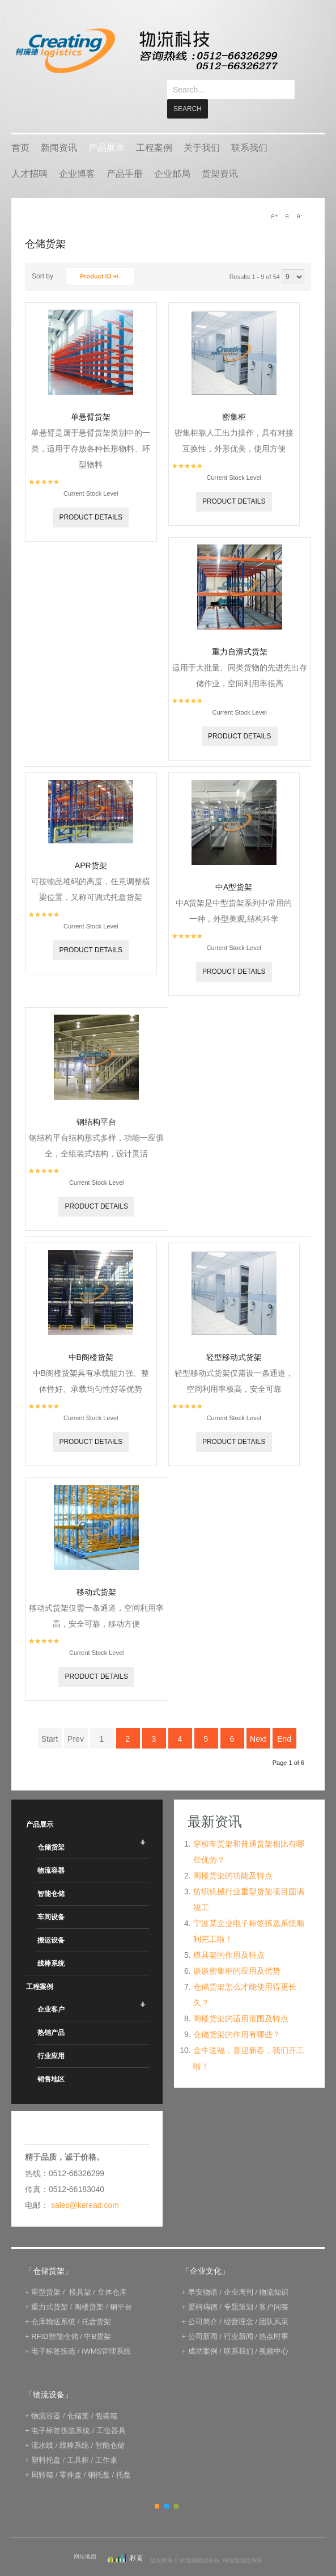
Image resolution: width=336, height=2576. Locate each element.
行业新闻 (238, 2317)
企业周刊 (238, 2273)
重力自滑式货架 (239, 632)
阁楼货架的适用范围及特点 (240, 1999)
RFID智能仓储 (54, 2317)
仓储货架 (51, 1828)
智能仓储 (51, 1874)
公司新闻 (203, 2317)
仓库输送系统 (53, 2302)
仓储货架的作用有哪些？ (236, 2015)
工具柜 (78, 2440)
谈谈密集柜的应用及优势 (236, 1951)
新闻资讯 (59, 128)
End (284, 1719)
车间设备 (51, 1898)
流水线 (42, 2426)
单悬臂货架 (90, 397)
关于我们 (202, 128)
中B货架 (97, 2317)
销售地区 (51, 2060)
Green (176, 2487)
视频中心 (273, 2332)
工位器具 (111, 2411)
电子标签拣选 (53, 2332)
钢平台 (121, 2287)
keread (145, 50)
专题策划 (238, 2287)
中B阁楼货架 (91, 1337)
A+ (274, 196)
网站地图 (85, 2537)
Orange (157, 2487)
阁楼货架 (89, 2287)
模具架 (80, 2273)
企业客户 (51, 1990)
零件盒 (70, 2455)
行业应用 (51, 2037)
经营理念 (238, 2302)
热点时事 (273, 2317)
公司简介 (203, 2302)
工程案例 (154, 128)
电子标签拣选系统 (60, 2411)
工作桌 (106, 2440)
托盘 (123, 2455)
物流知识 (273, 2273)
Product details (90, 498)
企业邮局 (172, 154)
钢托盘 (99, 2455)
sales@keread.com (85, 2185)
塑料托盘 (46, 2440)
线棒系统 (51, 1944)
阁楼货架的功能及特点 (233, 1856)
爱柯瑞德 (203, 2287)
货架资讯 (220, 154)
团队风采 (273, 2302)
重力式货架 (49, 2287)
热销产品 (51, 2013)
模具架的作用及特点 (229, 1935)
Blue (166, 2487)
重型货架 (46, 2273)
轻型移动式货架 (234, 1337)
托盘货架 (96, 2302)
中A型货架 (233, 867)
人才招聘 (29, 154)
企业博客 (77, 154)
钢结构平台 (96, 1102)
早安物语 (203, 2273)
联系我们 (249, 128)
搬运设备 (51, 1921)
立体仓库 (112, 2273)
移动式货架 (96, 1572)
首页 (20, 128)
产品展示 (106, 128)
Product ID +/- (100, 257)
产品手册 (125, 154)
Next (258, 1719)
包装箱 (106, 2396)
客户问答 (273, 2287)
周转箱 (42, 2455)
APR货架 (91, 846)
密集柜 (234, 397)
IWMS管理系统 (106, 2332)
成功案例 (203, 2332)
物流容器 (51, 1851)
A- (299, 196)
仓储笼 (78, 2396)
